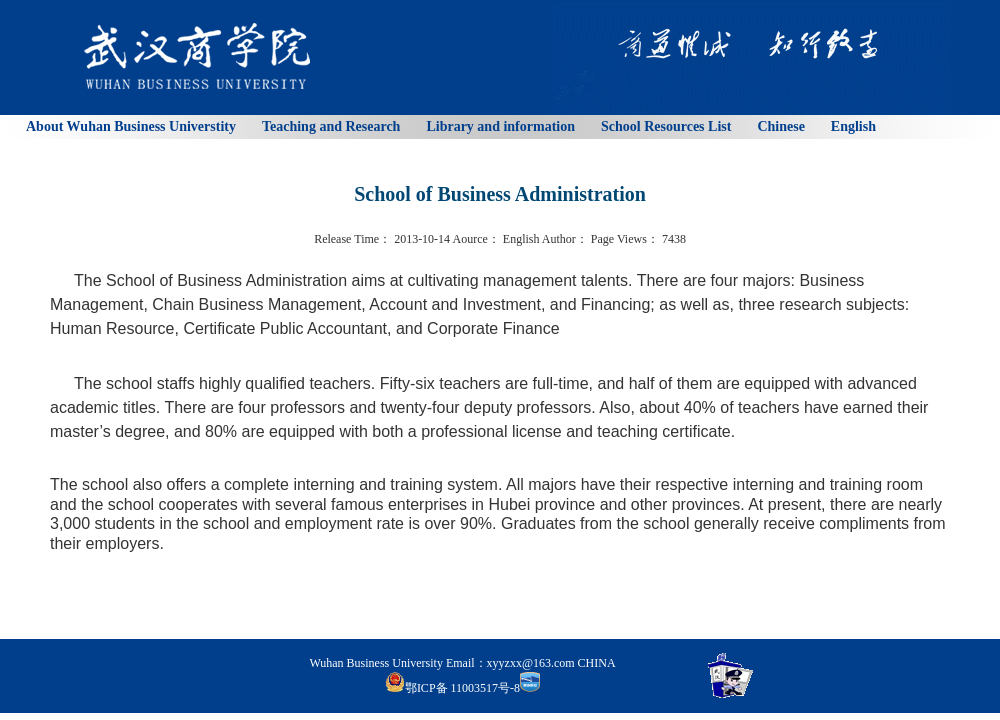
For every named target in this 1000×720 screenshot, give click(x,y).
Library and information (500, 126)
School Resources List (666, 126)
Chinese (780, 126)
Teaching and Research (331, 126)
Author (559, 239)
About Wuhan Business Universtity (131, 126)
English (853, 126)
